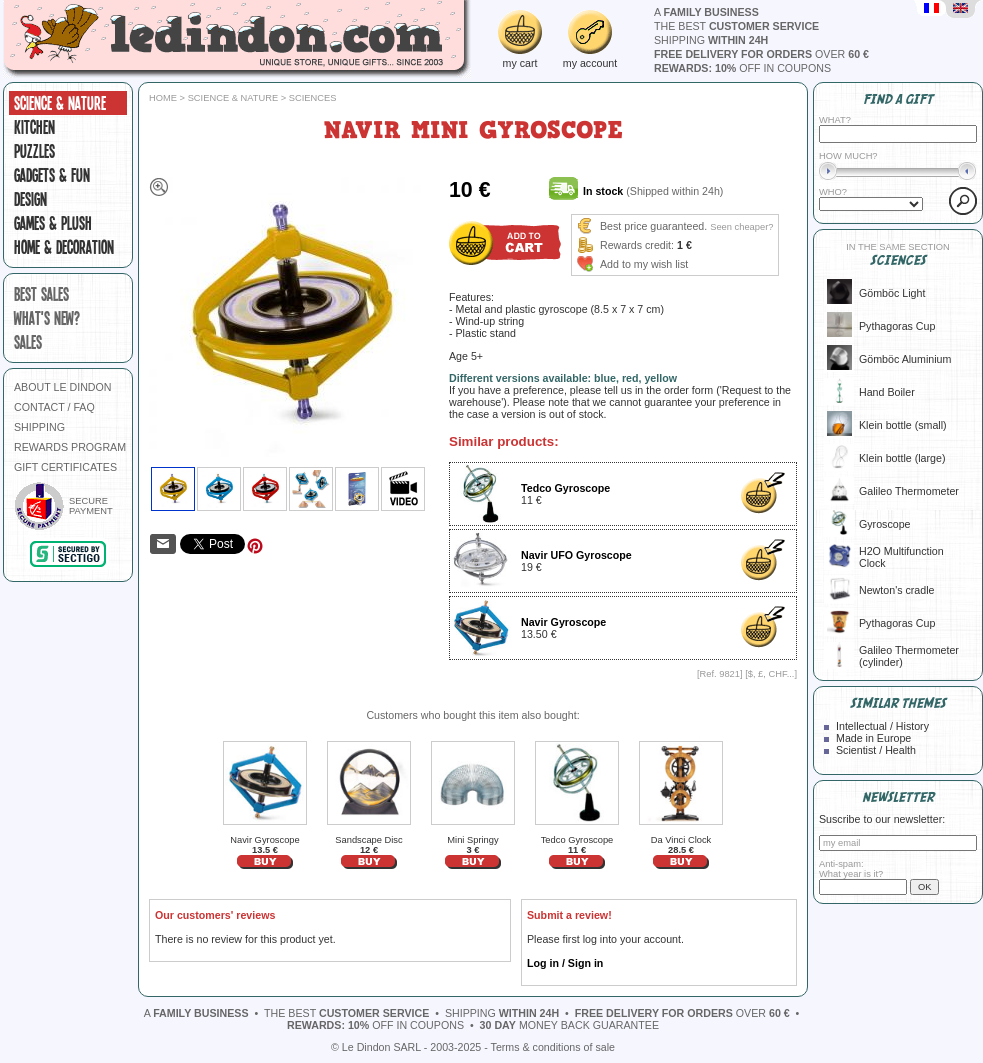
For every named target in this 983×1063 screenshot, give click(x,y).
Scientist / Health (876, 750)
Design (30, 199)
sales (28, 342)
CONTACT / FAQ (54, 407)
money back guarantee (569, 1025)
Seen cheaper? (741, 227)
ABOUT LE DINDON (63, 387)
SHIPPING (39, 427)
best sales (41, 294)
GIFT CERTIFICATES (65, 467)
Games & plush (53, 223)
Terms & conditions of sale (553, 1047)
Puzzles (34, 151)
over (761, 54)
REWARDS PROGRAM (70, 447)
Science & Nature (60, 103)
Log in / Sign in (565, 963)
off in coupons (742, 68)
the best (736, 26)
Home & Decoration (64, 247)
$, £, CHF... (771, 674)
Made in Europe (873, 738)
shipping (711, 40)
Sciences (313, 98)
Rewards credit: (637, 245)
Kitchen (34, 127)
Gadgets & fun (52, 175)
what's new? (47, 318)
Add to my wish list (644, 264)
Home (163, 98)
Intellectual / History (882, 726)
